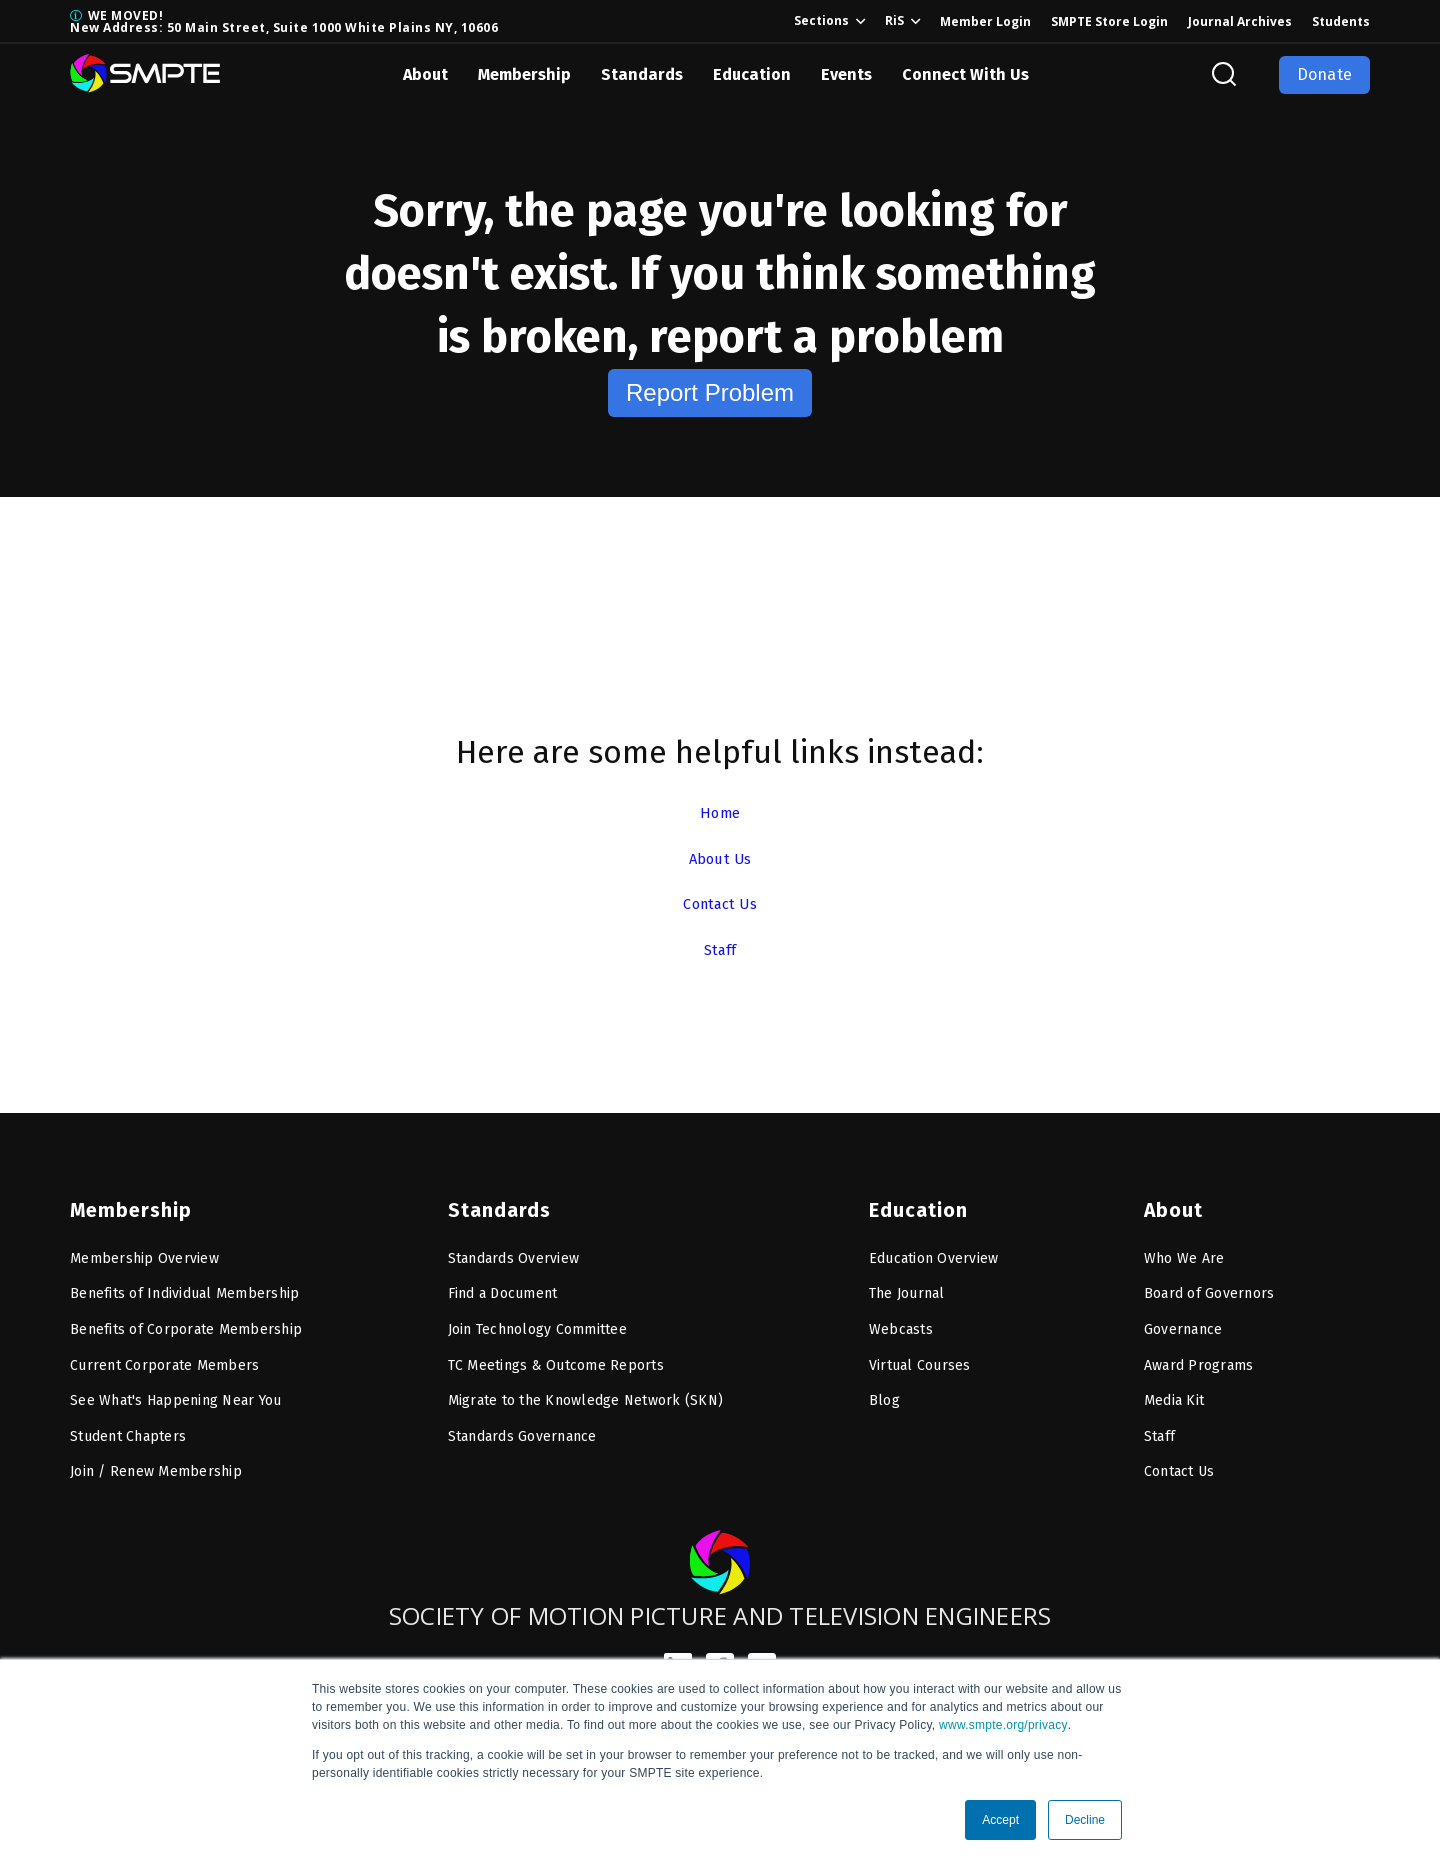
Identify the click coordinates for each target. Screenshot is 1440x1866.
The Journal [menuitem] (907, 1282)
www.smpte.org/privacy (1003, 1725)
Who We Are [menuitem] (1184, 1247)
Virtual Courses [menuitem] (920, 1354)
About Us (720, 858)
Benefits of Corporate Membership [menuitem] (186, 1318)
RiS (894, 20)
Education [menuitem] (915, 1199)
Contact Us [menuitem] (1179, 1460)
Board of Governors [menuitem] (1209, 1282)
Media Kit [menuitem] (1174, 1389)
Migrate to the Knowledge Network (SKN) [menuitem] (586, 1389)
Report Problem (710, 392)
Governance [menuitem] (1183, 1318)
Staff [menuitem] (1159, 1425)
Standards (642, 74)
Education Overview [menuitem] (934, 1247)
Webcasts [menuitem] (901, 1318)
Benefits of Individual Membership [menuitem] (184, 1282)
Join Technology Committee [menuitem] (537, 1318)
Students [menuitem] (1341, 21)
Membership (524, 74)
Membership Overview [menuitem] (144, 1247)
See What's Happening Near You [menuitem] (175, 1389)
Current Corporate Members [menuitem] (164, 1354)
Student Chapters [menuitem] (128, 1425)
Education (752, 74)
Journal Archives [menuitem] (1240, 21)
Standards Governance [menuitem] (522, 1425)
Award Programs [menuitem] (1199, 1354)
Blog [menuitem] (884, 1389)
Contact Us (720, 903)
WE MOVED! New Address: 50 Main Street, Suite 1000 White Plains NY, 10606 (284, 21)
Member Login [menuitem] (985, 21)
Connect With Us (965, 74)
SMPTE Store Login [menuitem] (1109, 21)
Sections (821, 20)
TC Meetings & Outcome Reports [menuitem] (556, 1354)
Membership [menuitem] (126, 1199)
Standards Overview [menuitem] (514, 1247)
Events (846, 74)
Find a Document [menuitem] (503, 1282)
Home (720, 812)
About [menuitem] (1172, 1199)
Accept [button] (1000, 1820)
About (425, 74)
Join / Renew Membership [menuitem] (156, 1460)
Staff (719, 949)
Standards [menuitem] (495, 1199)
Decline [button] (1085, 1820)
